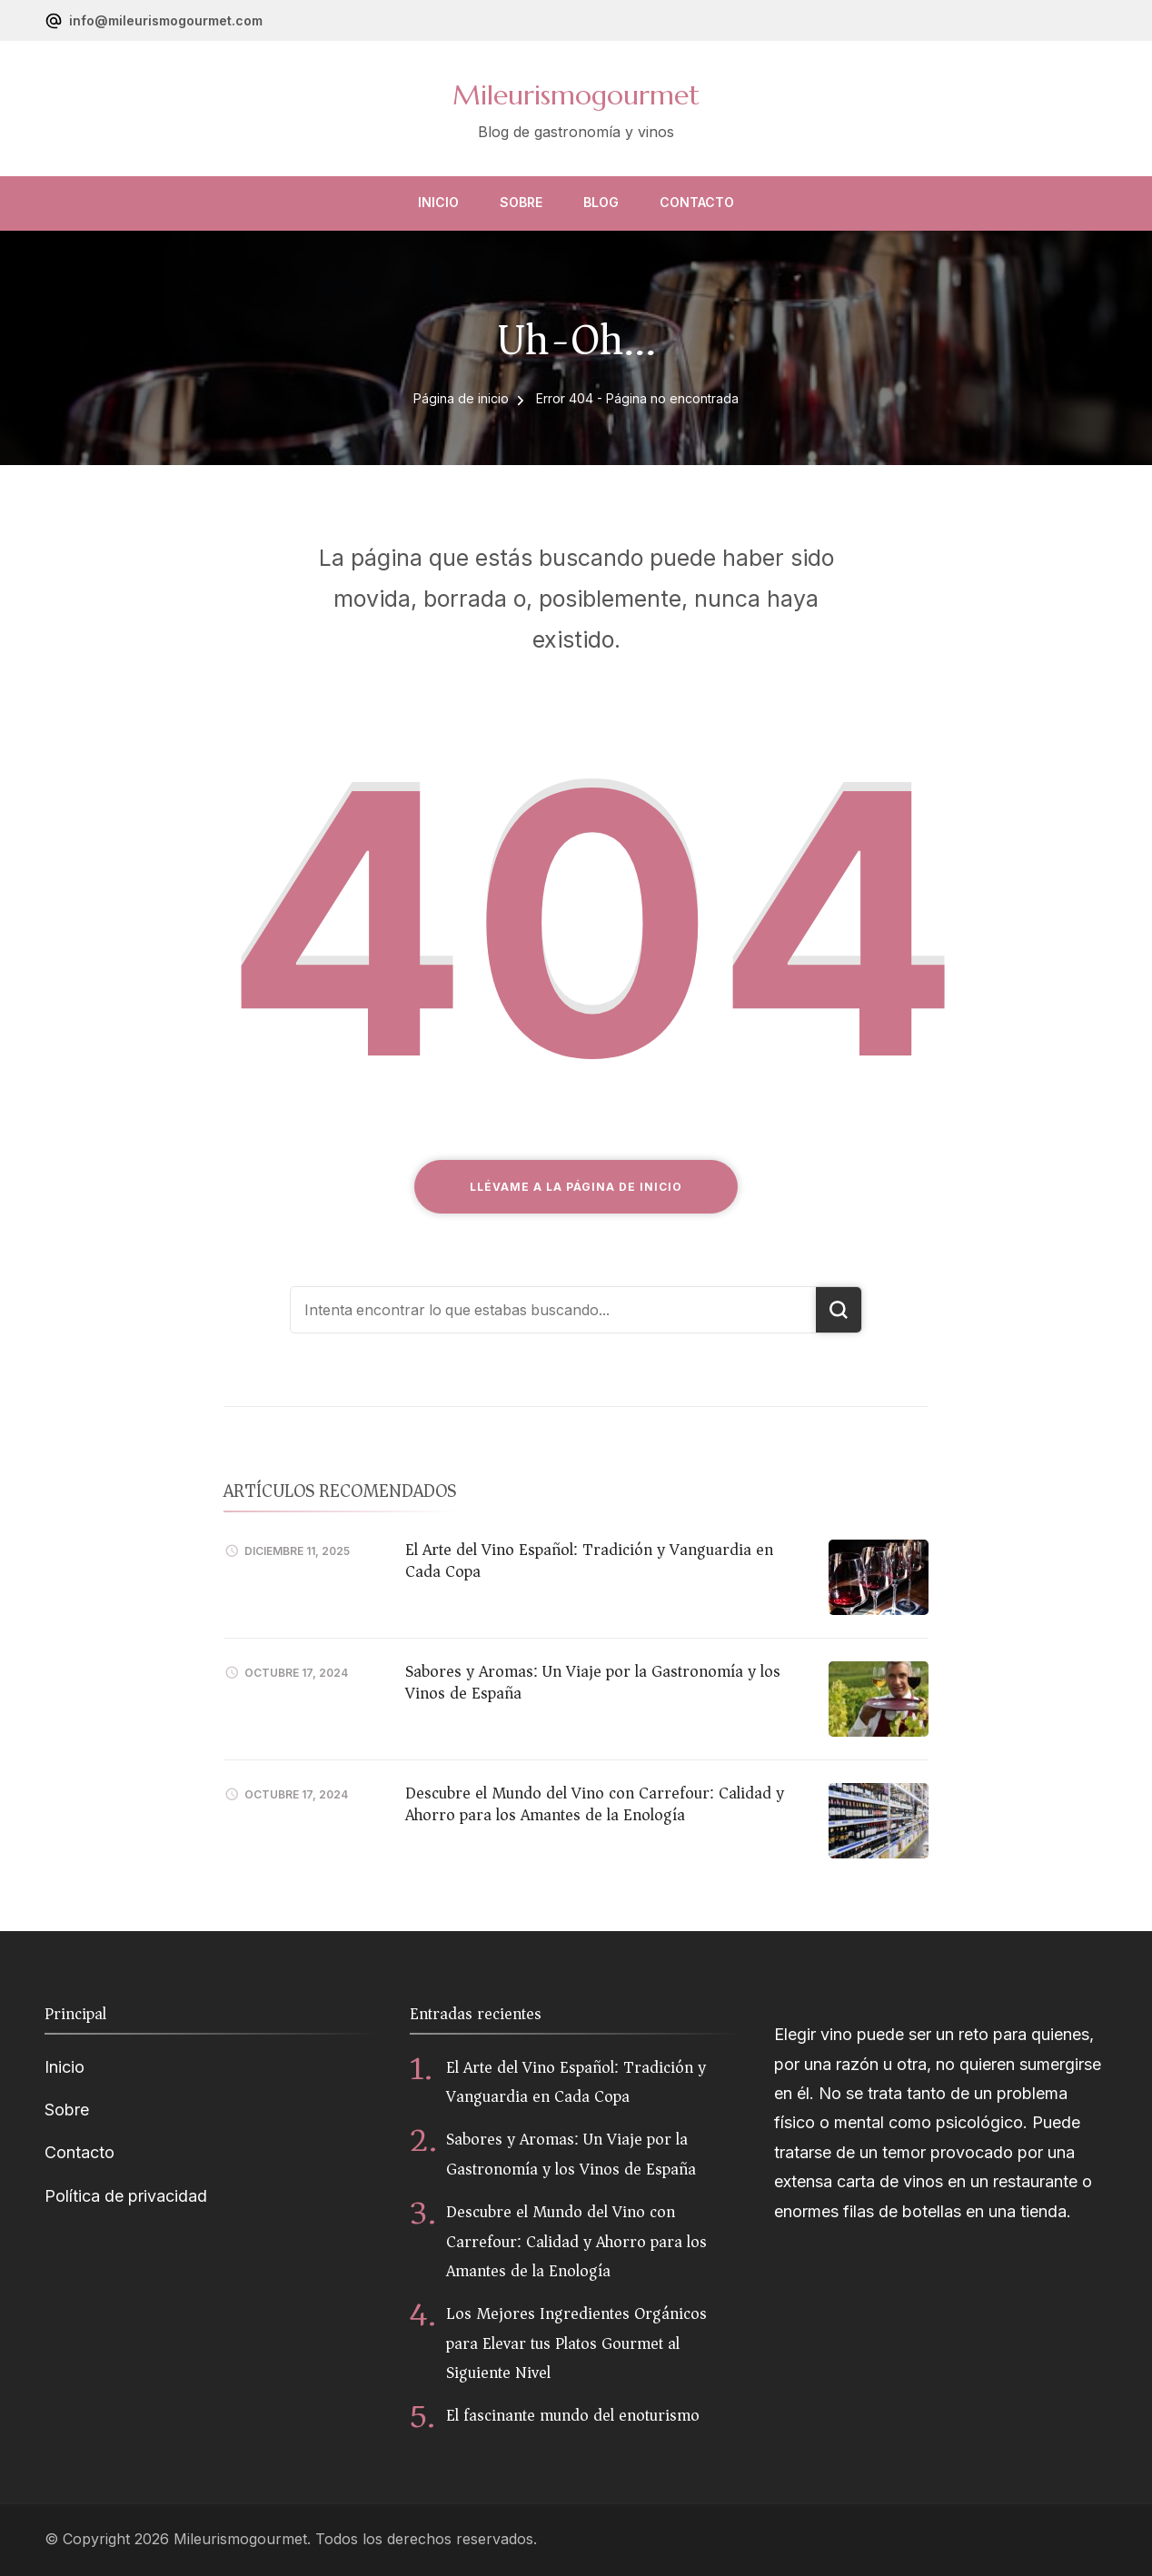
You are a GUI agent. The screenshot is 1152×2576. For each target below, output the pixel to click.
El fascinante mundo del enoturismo (573, 2415)
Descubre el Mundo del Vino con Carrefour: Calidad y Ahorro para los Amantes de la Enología (594, 1803)
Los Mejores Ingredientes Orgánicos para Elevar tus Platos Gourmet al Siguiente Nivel (576, 2343)
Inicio (438, 202)
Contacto (697, 202)
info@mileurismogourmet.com (166, 20)
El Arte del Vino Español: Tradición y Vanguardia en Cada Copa (589, 1560)
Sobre (521, 202)
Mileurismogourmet (576, 95)
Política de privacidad (126, 2195)
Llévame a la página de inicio (576, 1187)
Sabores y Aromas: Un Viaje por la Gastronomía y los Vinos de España (592, 1682)
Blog (601, 202)
